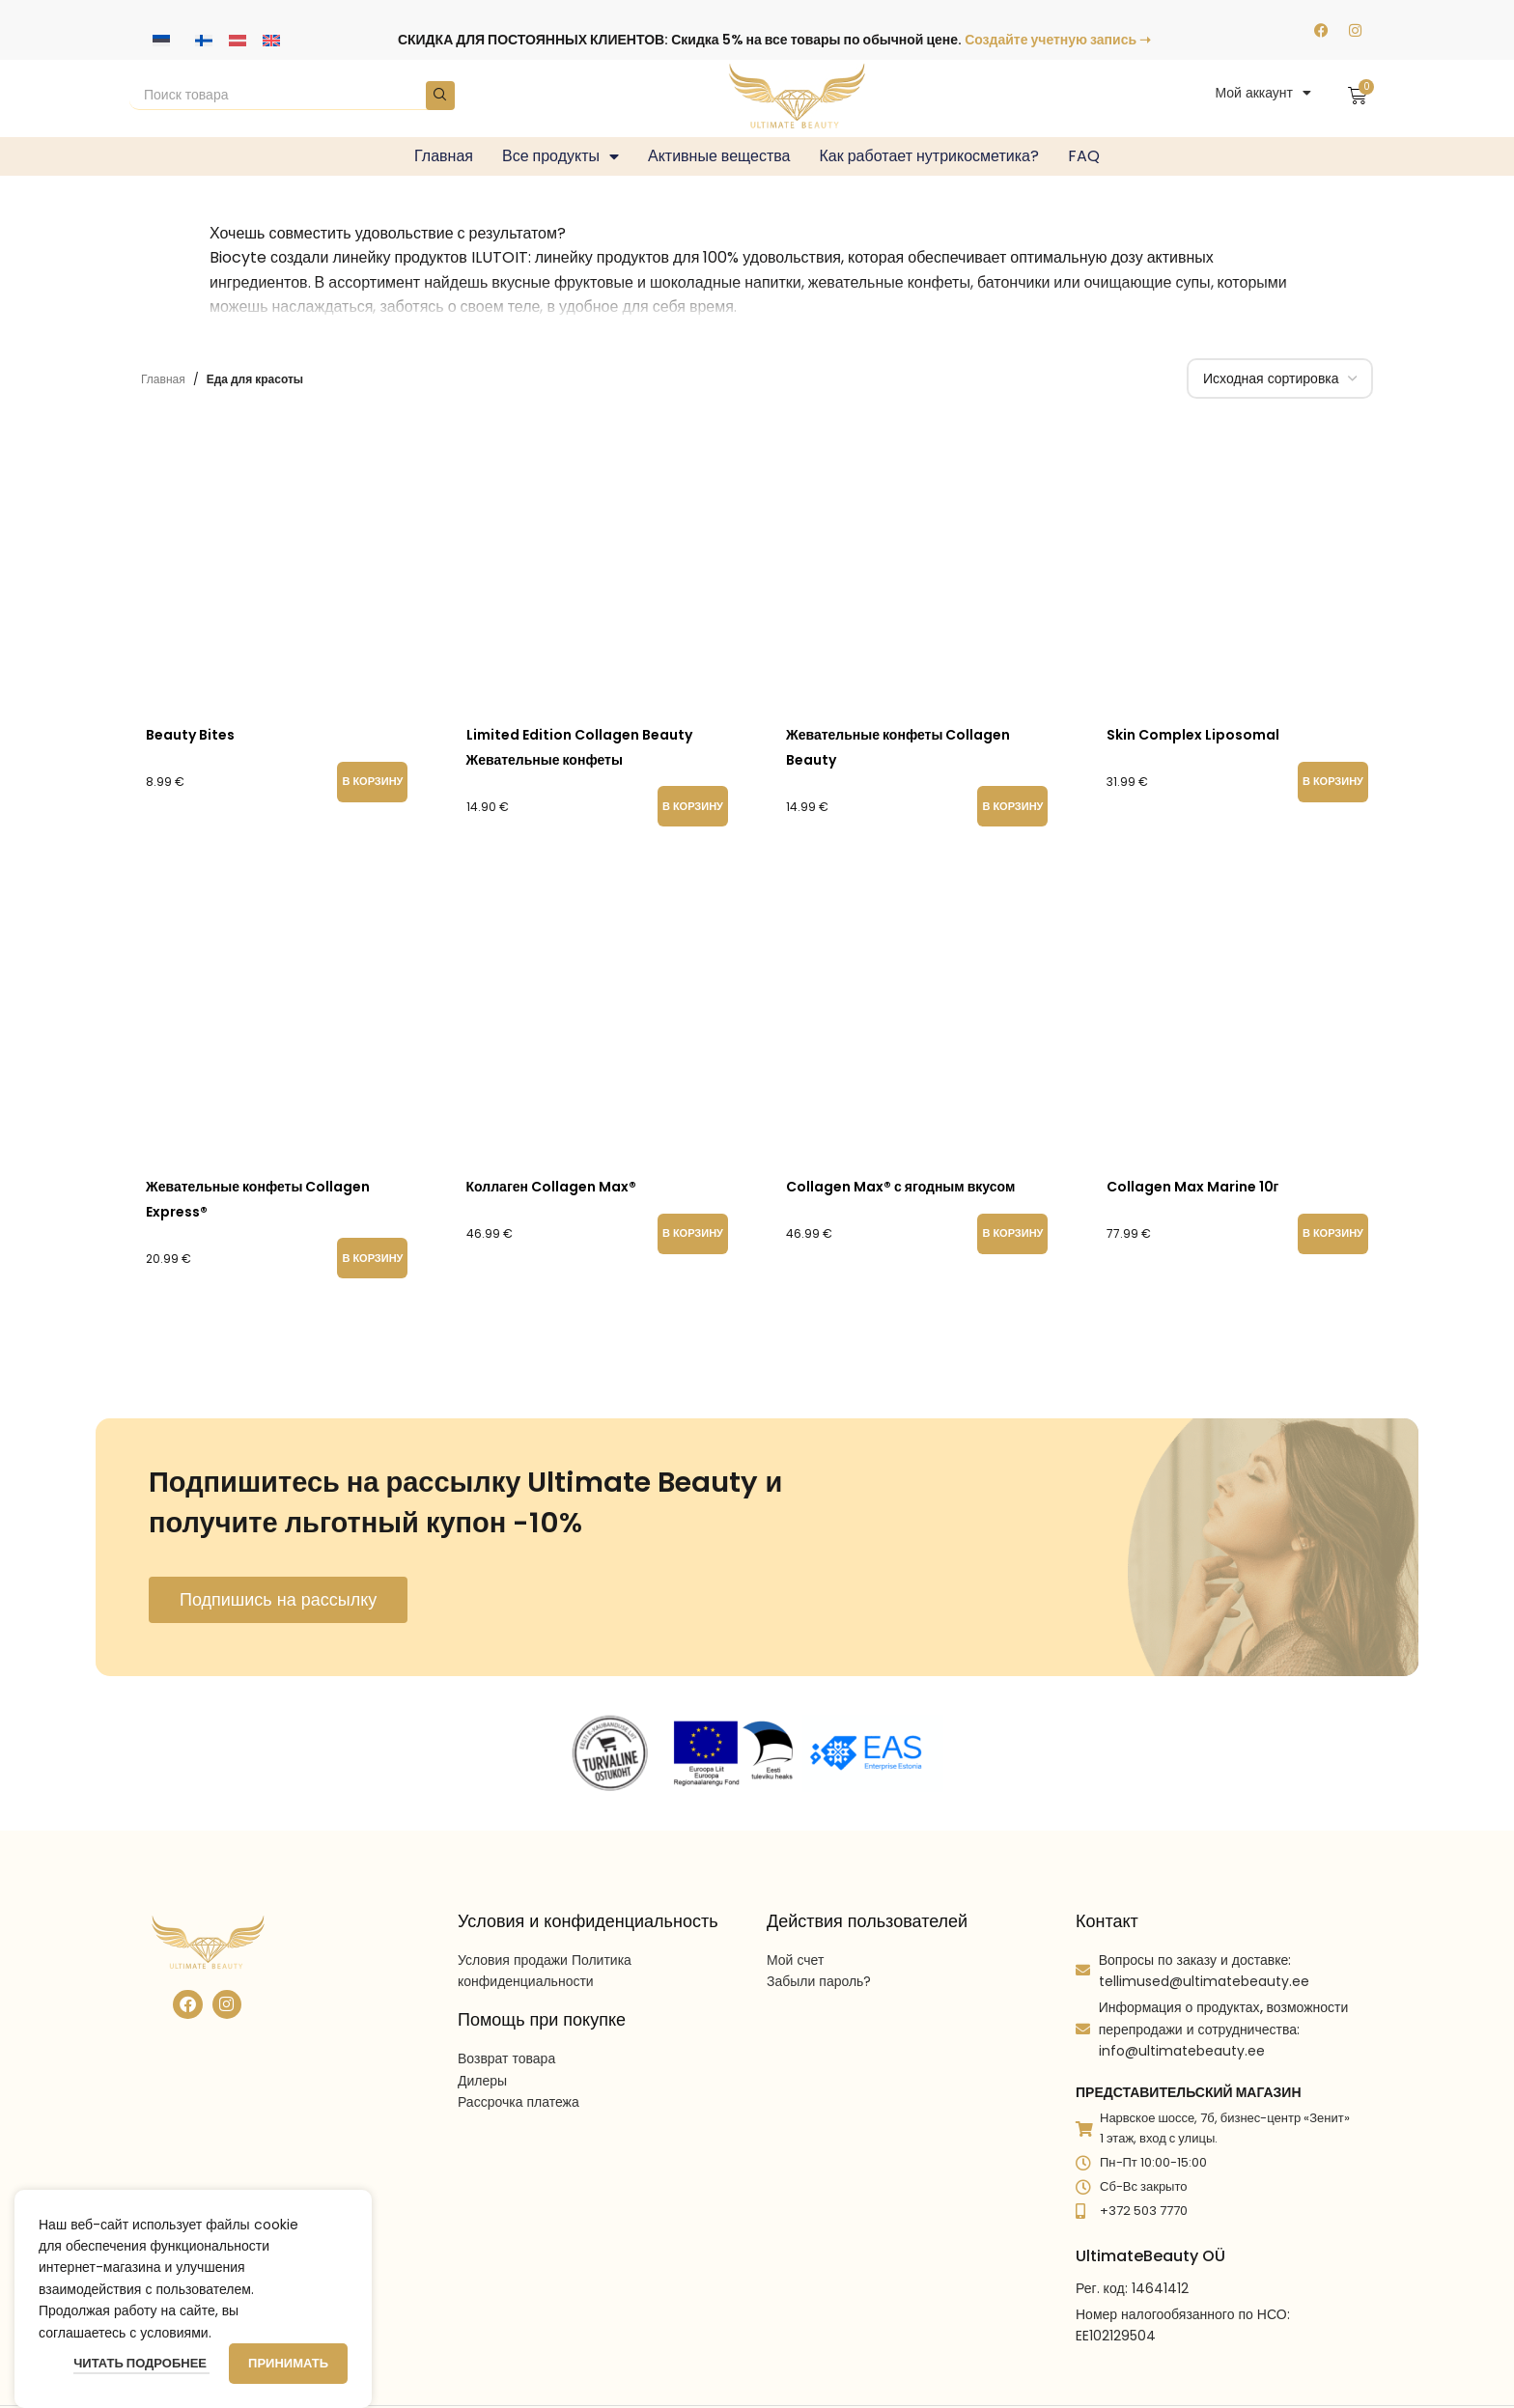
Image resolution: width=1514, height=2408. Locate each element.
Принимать (288, 2363)
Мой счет (795, 1960)
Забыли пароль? (819, 1981)
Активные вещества (719, 156)
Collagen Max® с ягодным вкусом (900, 1186)
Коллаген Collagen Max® (551, 1186)
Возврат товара (506, 2058)
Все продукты (560, 156)
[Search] (292, 95)
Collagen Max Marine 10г (1193, 1186)
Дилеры (482, 2080)
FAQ (1084, 156)
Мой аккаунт (1263, 92)
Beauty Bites (190, 734)
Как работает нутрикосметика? (929, 156)
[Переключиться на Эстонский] (161, 39)
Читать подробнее (141, 2363)
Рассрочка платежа (518, 2102)
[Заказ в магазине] (1280, 378)
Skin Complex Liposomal (1193, 734)
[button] (372, 782)
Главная (443, 156)
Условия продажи (513, 1960)
